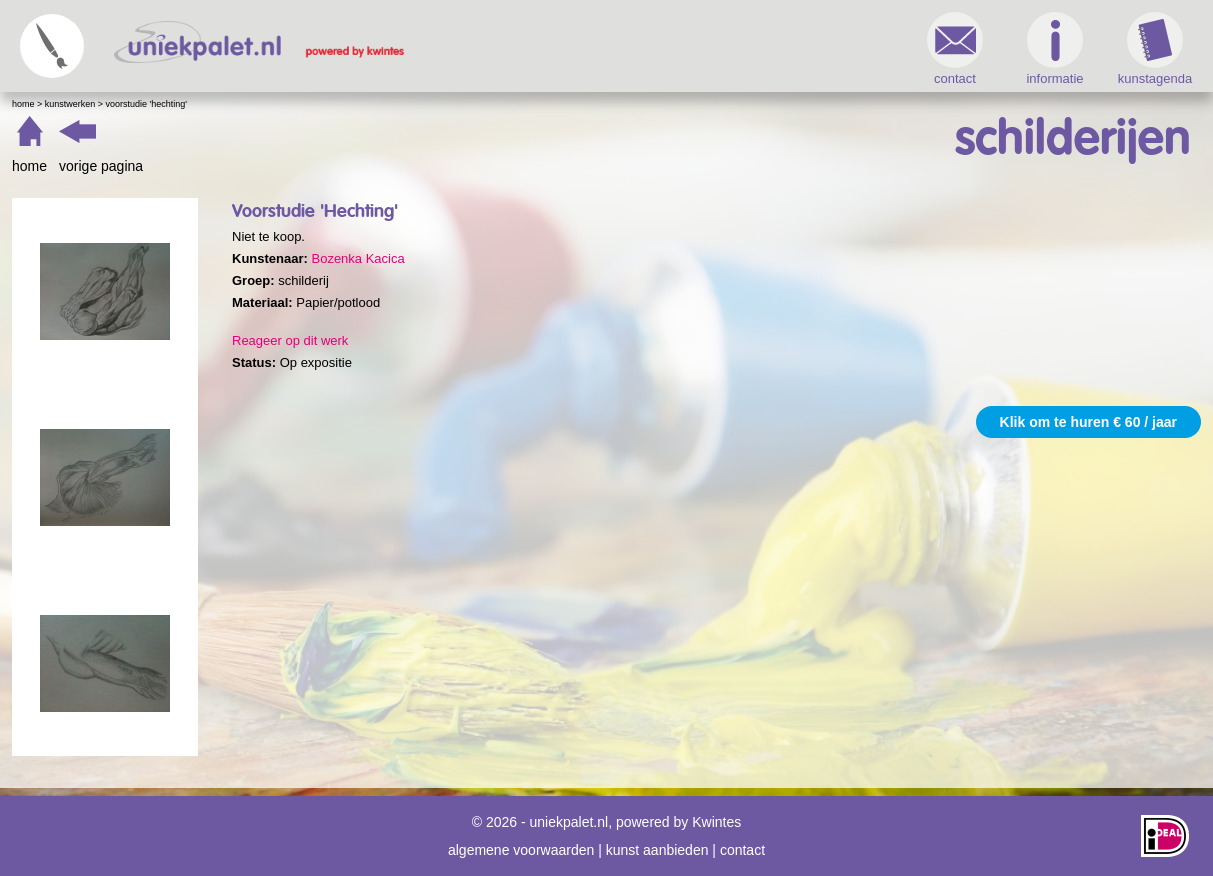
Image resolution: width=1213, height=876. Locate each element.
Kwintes (716, 822)
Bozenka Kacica (357, 258)
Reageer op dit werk (290, 340)
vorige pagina (101, 166)
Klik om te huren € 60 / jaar (1088, 422)
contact (955, 49)
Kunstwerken (70, 104)
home (29, 166)
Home (23, 104)
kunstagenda (1155, 49)
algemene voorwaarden (521, 850)
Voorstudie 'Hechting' (147, 104)
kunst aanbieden (657, 850)
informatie (1054, 49)
